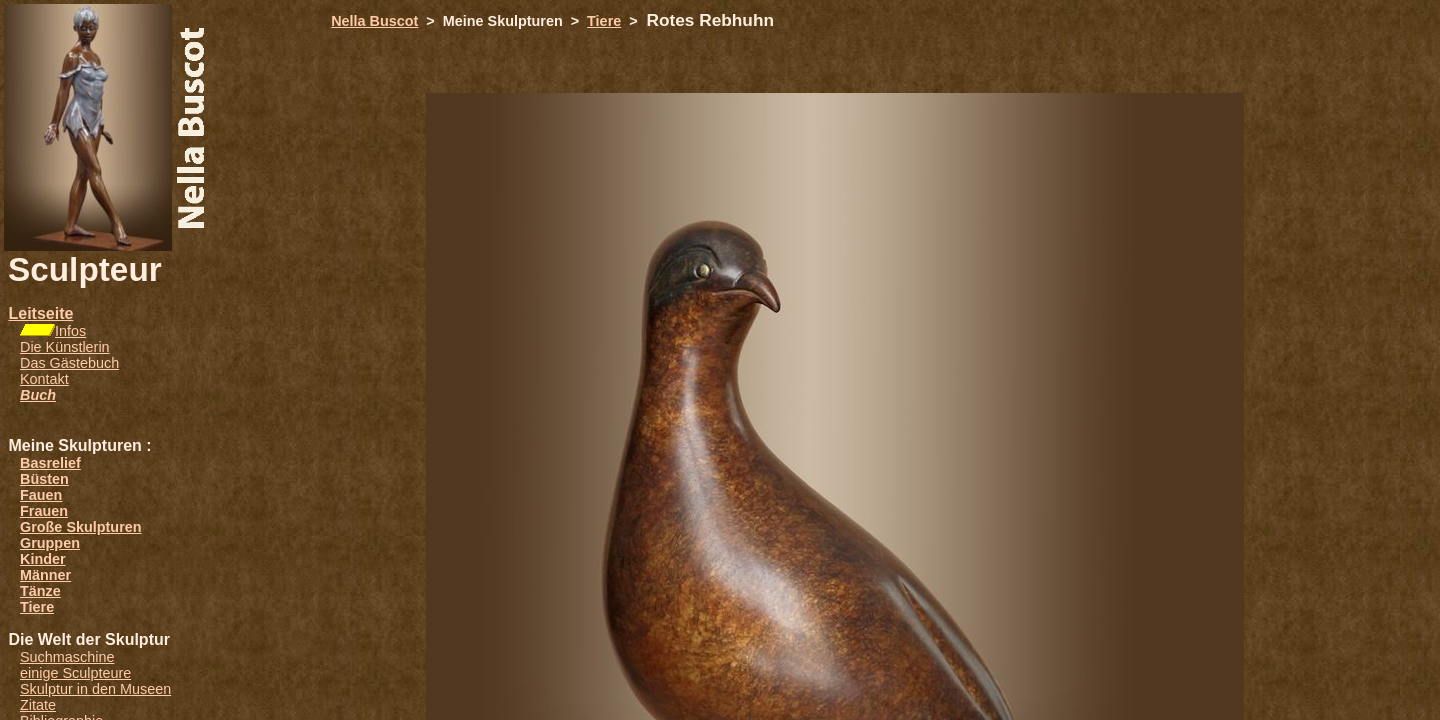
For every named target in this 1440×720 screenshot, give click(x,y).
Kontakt (44, 379)
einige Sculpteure (75, 673)
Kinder (43, 559)
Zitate (38, 705)
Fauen (41, 495)
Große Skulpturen (81, 527)
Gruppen (50, 543)
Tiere (37, 607)
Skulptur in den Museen (95, 689)
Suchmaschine (67, 657)
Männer (45, 575)
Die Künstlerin (65, 347)
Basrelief (50, 463)
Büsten (44, 479)
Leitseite (40, 313)
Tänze (40, 591)
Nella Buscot (374, 21)
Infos (70, 331)
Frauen (44, 511)
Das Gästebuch (69, 363)
